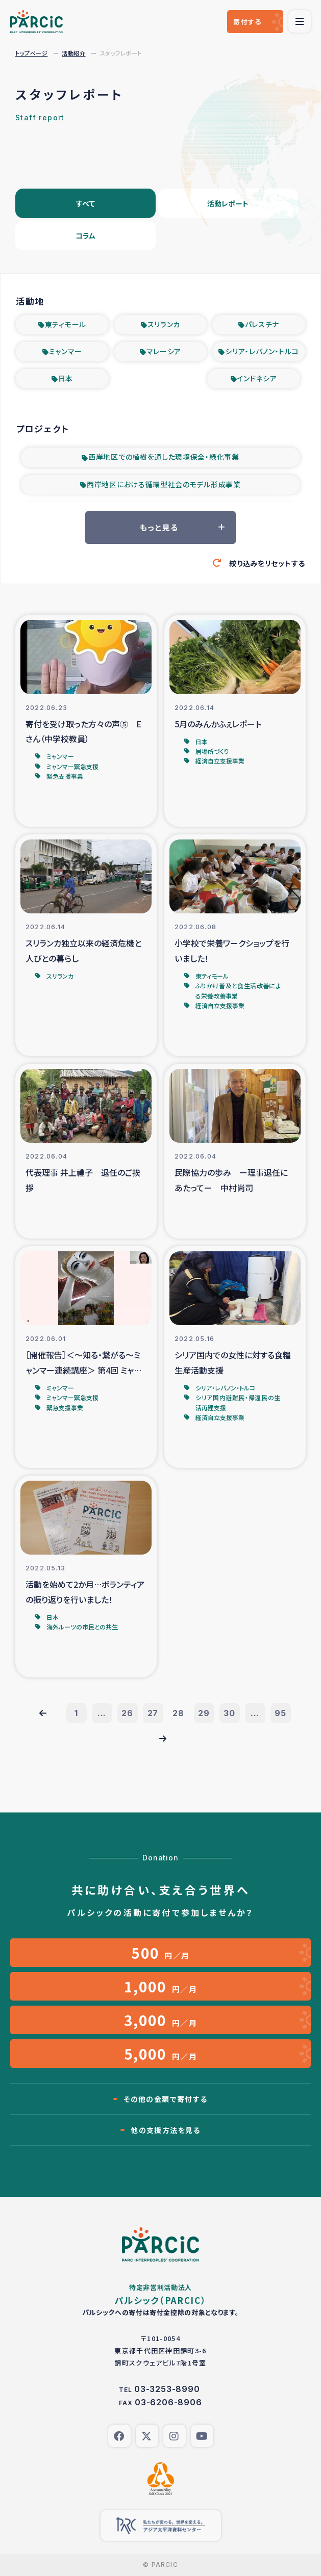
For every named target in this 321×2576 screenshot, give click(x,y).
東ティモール (65, 324)
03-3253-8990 (167, 2389)
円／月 (160, 1952)
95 (280, 1713)
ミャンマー (66, 351)
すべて (85, 203)
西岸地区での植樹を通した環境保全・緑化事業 (163, 457)
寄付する (247, 22)
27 (153, 1713)
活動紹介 (73, 53)
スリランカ (164, 324)
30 (229, 1713)
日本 (65, 378)
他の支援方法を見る (166, 2130)
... (101, 1713)
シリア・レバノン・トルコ (262, 351)
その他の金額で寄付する (165, 2099)
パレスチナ (262, 324)
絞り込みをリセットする (267, 563)
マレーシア (164, 351)
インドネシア (257, 378)
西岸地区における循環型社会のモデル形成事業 (164, 484)
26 (127, 1713)
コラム (85, 235)
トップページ (31, 53)
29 (204, 1713)
